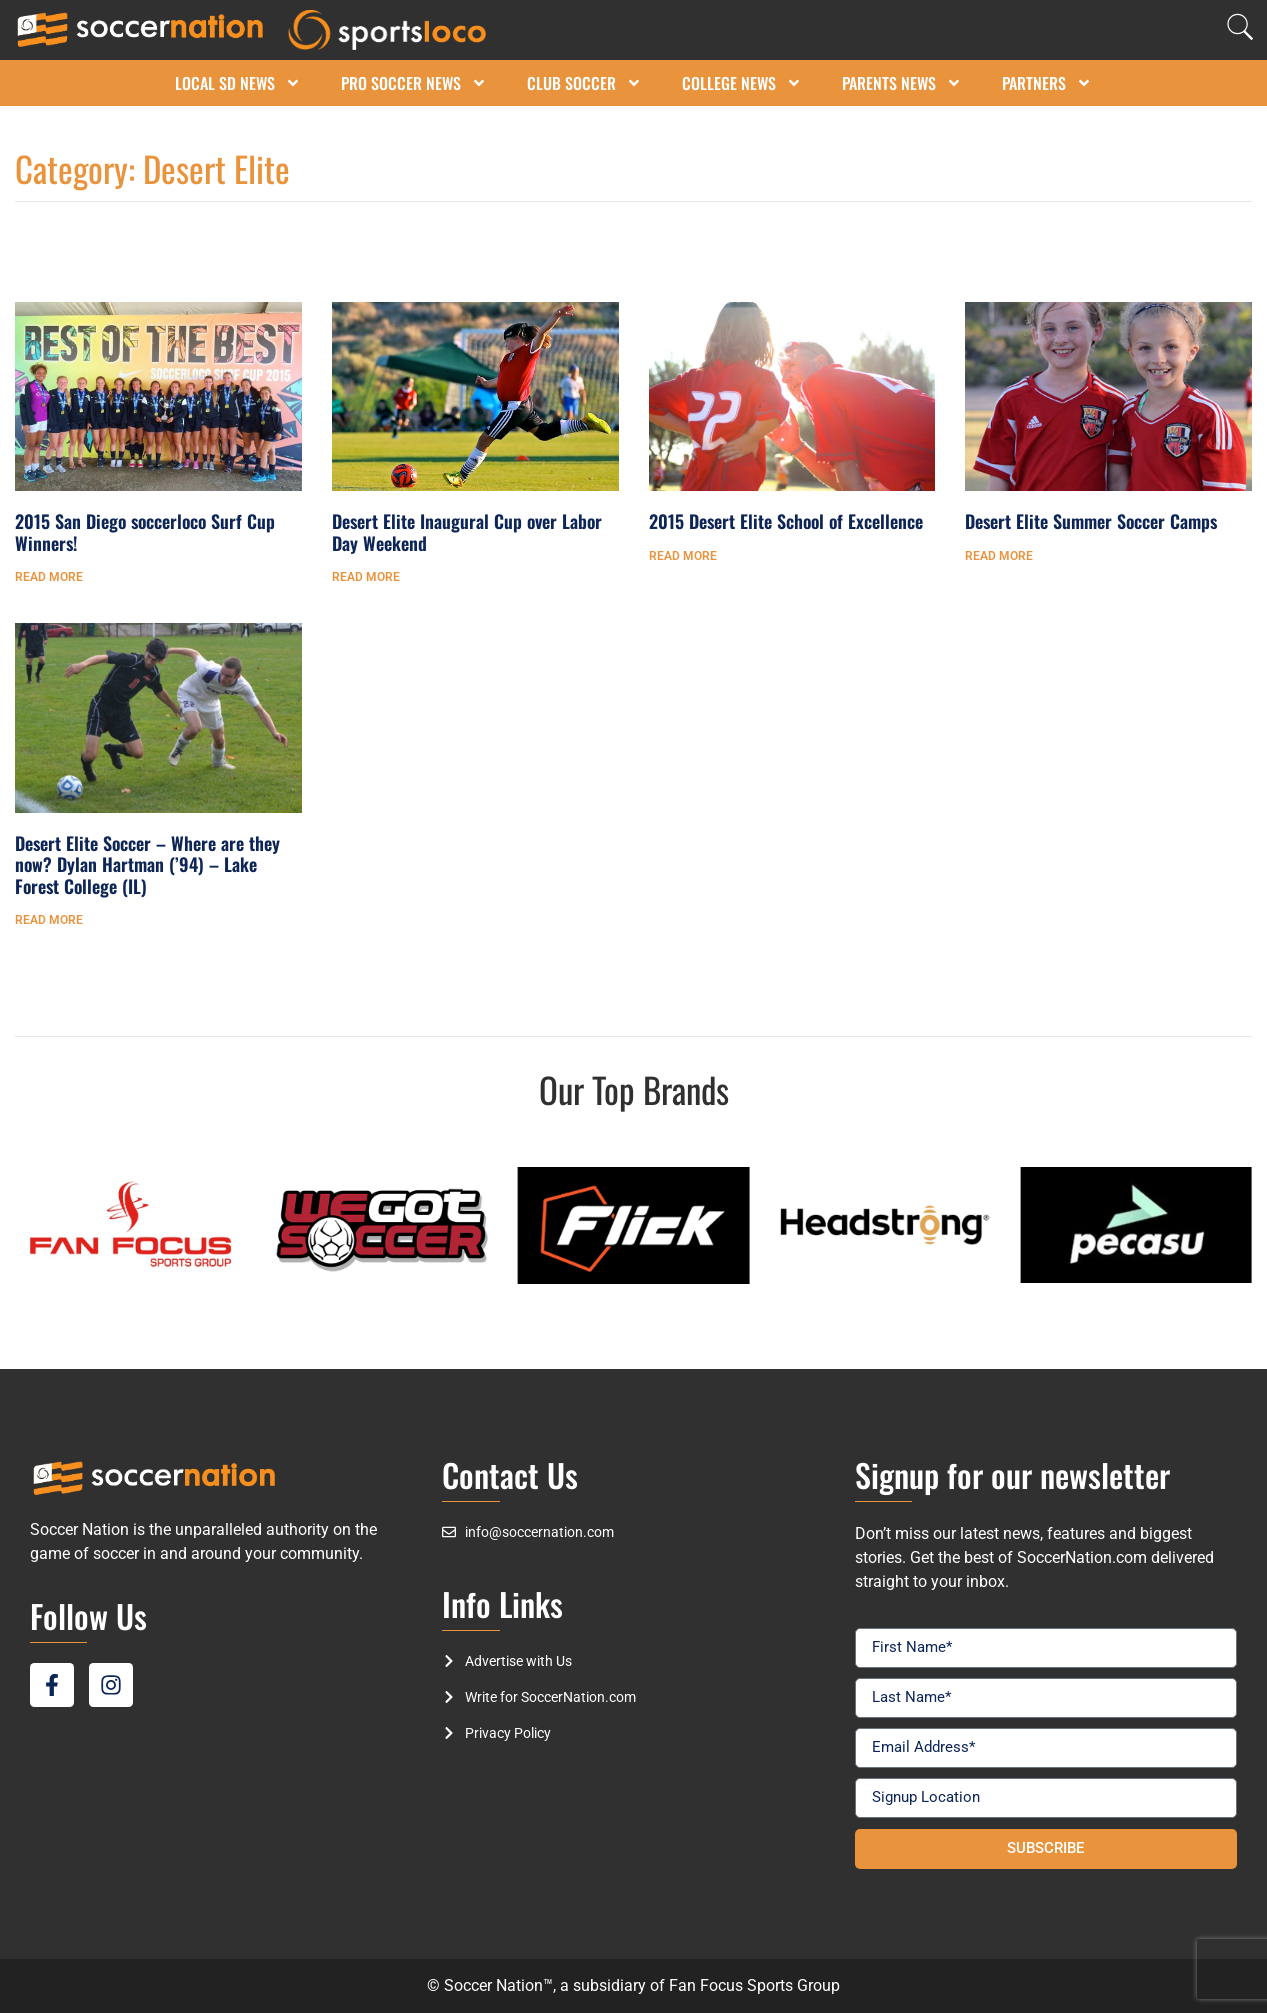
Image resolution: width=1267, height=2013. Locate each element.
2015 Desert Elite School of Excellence (786, 521)
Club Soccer (584, 83)
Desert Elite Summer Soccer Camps (1091, 521)
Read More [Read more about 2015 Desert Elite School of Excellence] (683, 556)
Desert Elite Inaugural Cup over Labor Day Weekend (467, 532)
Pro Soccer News (414, 83)
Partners (1047, 83)
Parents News (902, 83)
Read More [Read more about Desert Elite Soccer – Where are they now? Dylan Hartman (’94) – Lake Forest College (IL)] (49, 920)
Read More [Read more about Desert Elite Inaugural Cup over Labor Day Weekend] (366, 577)
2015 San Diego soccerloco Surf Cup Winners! (145, 532)
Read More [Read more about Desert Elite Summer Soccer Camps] (999, 556)
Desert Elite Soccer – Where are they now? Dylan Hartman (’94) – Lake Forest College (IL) (147, 864)
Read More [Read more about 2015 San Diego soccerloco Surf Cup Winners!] (49, 577)
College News (742, 83)
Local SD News (238, 83)
